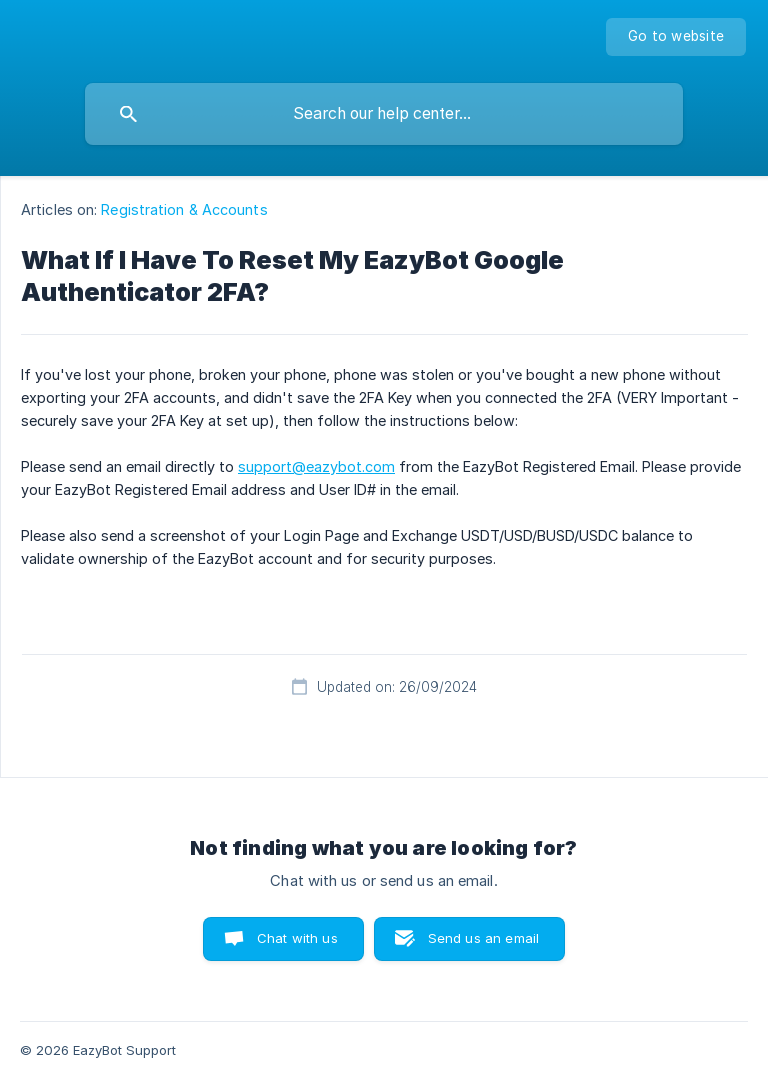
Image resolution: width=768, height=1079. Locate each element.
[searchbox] (384, 114)
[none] (676, 37)
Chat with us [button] (297, 938)
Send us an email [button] (483, 938)
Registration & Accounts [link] (184, 209)
